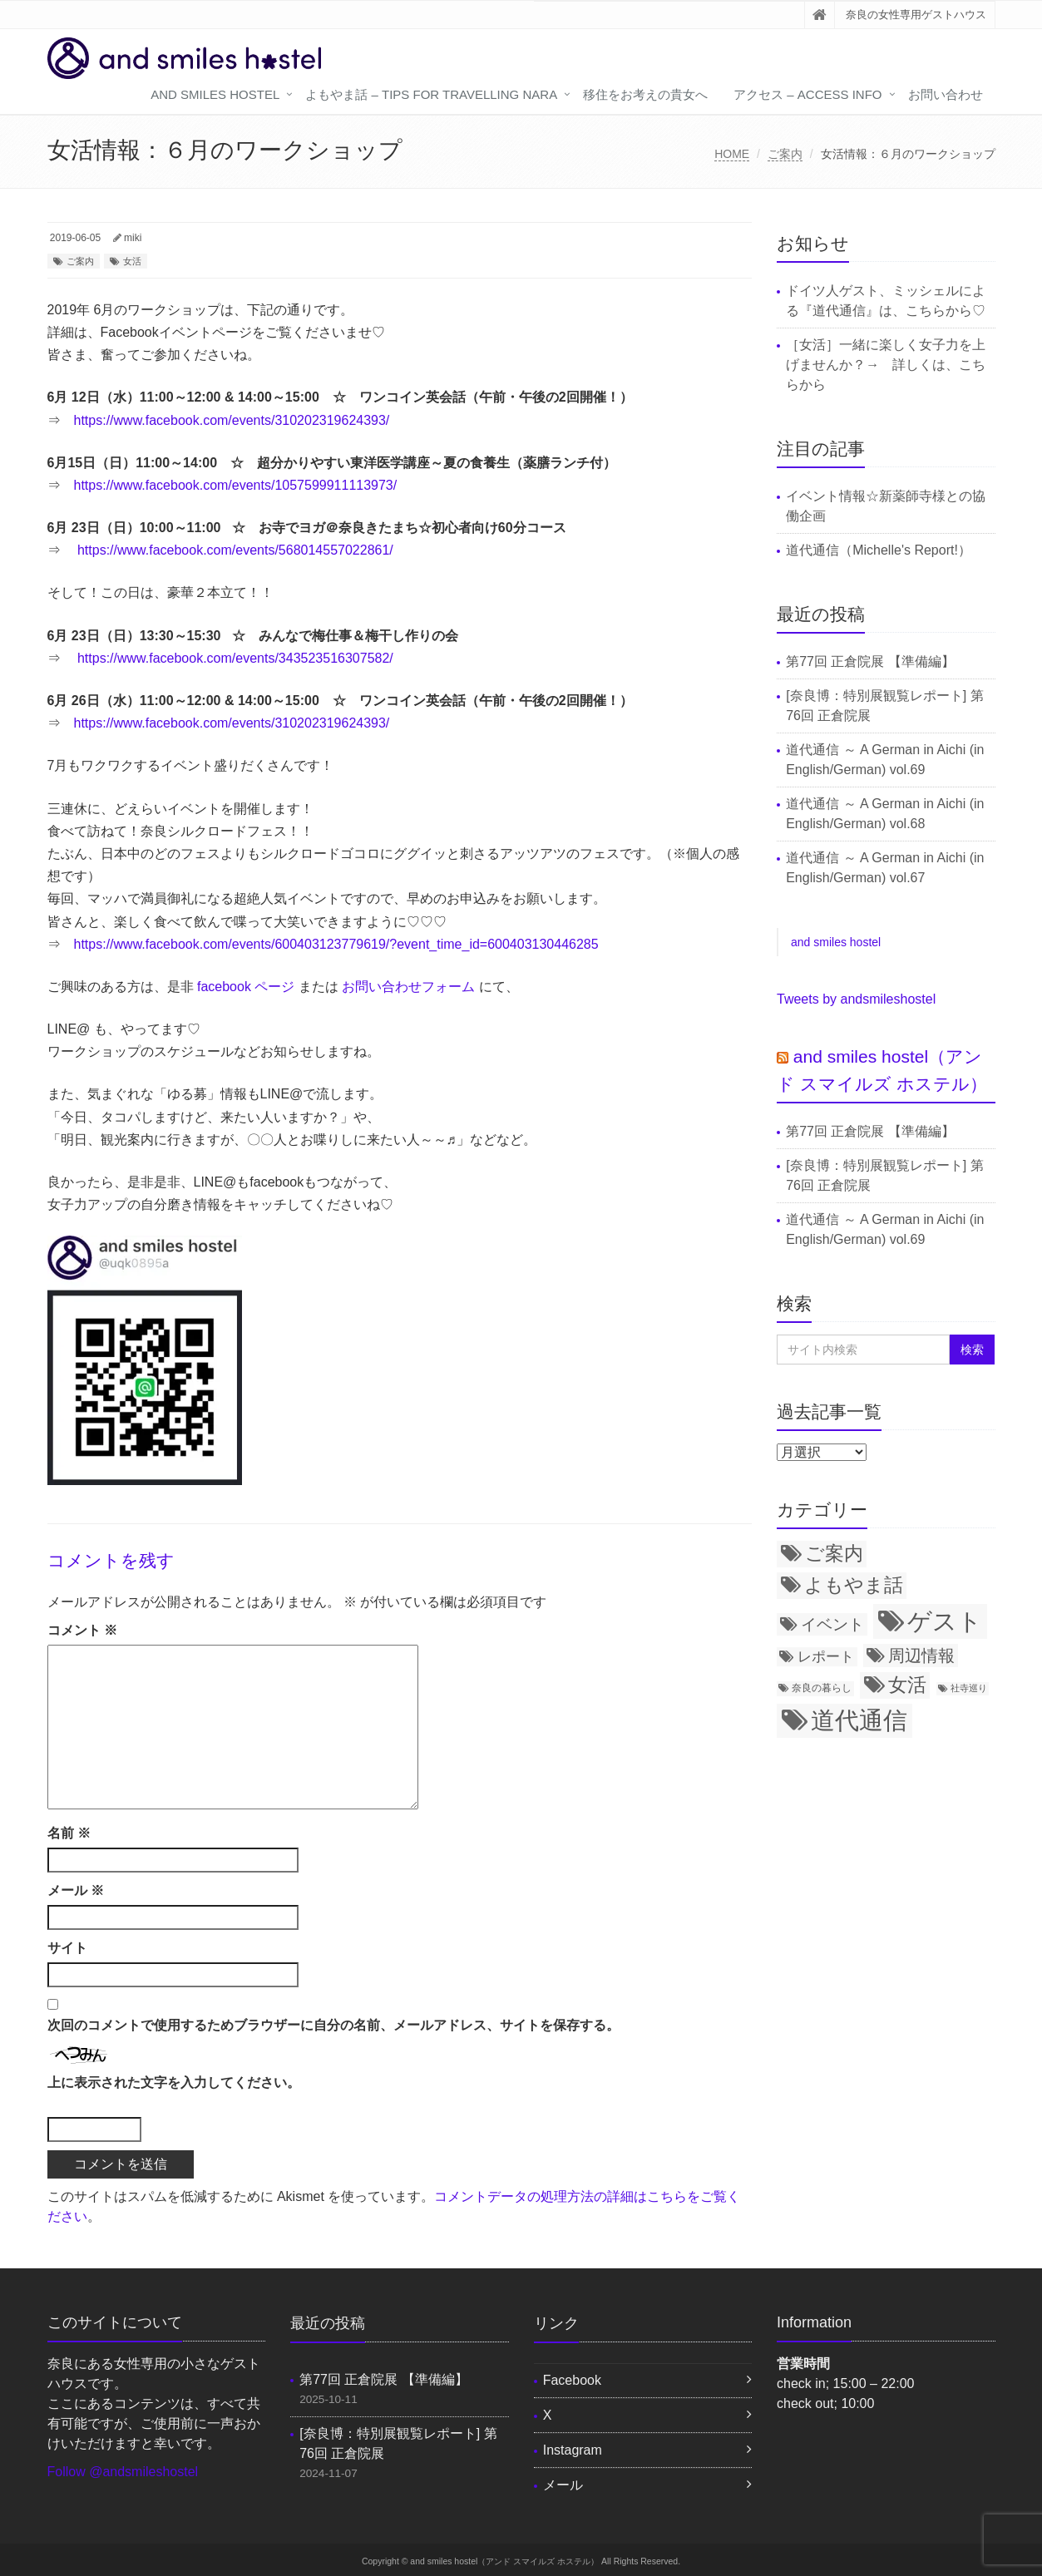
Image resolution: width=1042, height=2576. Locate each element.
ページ (274, 987)
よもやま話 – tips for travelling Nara (431, 94)
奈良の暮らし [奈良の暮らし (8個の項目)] (822, 1687)
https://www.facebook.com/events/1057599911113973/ (236, 485)
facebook (225, 987)
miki (132, 238)
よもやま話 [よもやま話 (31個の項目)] (853, 1585)
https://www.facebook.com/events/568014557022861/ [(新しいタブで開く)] (235, 550)
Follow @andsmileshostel (123, 2472)
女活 (132, 261)
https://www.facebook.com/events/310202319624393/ (232, 420)
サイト (67, 1948)
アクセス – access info (807, 94)
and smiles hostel (215, 94)
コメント (82, 1630)
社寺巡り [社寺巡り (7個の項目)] (969, 1688)
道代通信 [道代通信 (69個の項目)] (859, 1720)
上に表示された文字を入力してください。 (173, 2082)
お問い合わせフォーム (408, 987)
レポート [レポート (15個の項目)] (826, 1656)
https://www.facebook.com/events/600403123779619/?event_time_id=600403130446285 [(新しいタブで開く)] (336, 944)
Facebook (572, 2380)
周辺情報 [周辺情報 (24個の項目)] (921, 1655)
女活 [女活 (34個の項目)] (907, 1684)
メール (75, 1890)
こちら (926, 310)
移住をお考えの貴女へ (645, 94)
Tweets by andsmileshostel (856, 999)
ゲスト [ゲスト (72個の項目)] (944, 1621)
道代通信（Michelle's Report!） (878, 550)
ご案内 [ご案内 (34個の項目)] (834, 1553)
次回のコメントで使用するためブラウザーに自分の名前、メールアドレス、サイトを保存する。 (333, 2025)
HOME (731, 153)
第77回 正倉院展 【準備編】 (870, 661)
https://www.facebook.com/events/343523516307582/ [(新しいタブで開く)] (235, 658)
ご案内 (785, 153)
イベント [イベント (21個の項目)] (832, 1624)
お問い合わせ (945, 94)
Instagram (572, 2450)
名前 (69, 1833)
